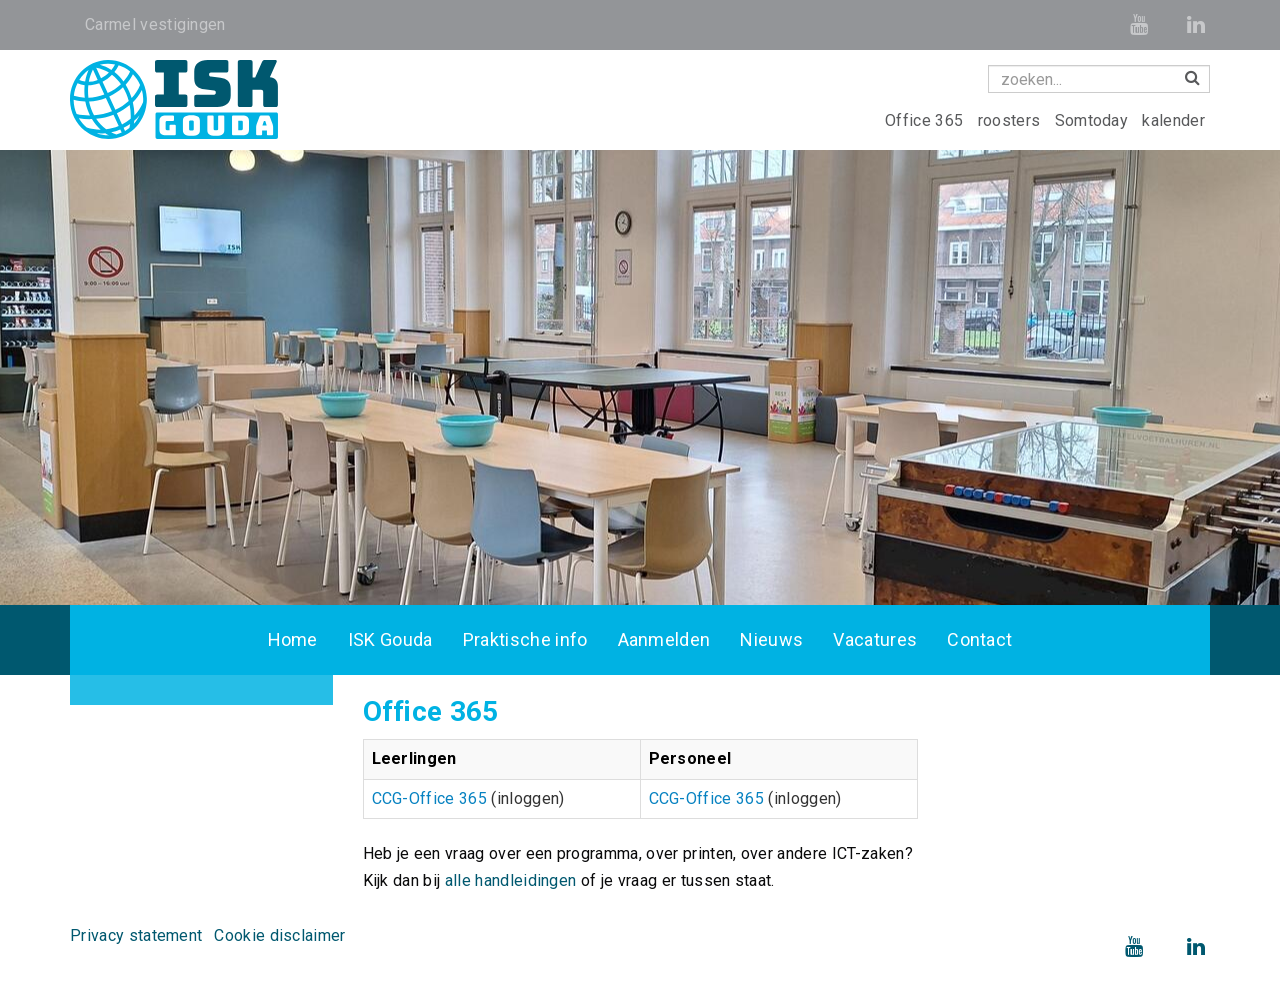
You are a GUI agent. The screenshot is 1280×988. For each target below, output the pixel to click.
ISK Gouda (390, 639)
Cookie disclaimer (279, 935)
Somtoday (1094, 120)
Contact (979, 639)
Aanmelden (664, 639)
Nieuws (771, 639)
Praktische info (525, 639)
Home (293, 639)
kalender (1173, 120)
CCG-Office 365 (429, 798)
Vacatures (875, 639)
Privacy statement (136, 935)
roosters (1011, 120)
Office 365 (926, 120)
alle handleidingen (511, 880)
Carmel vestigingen (155, 24)
